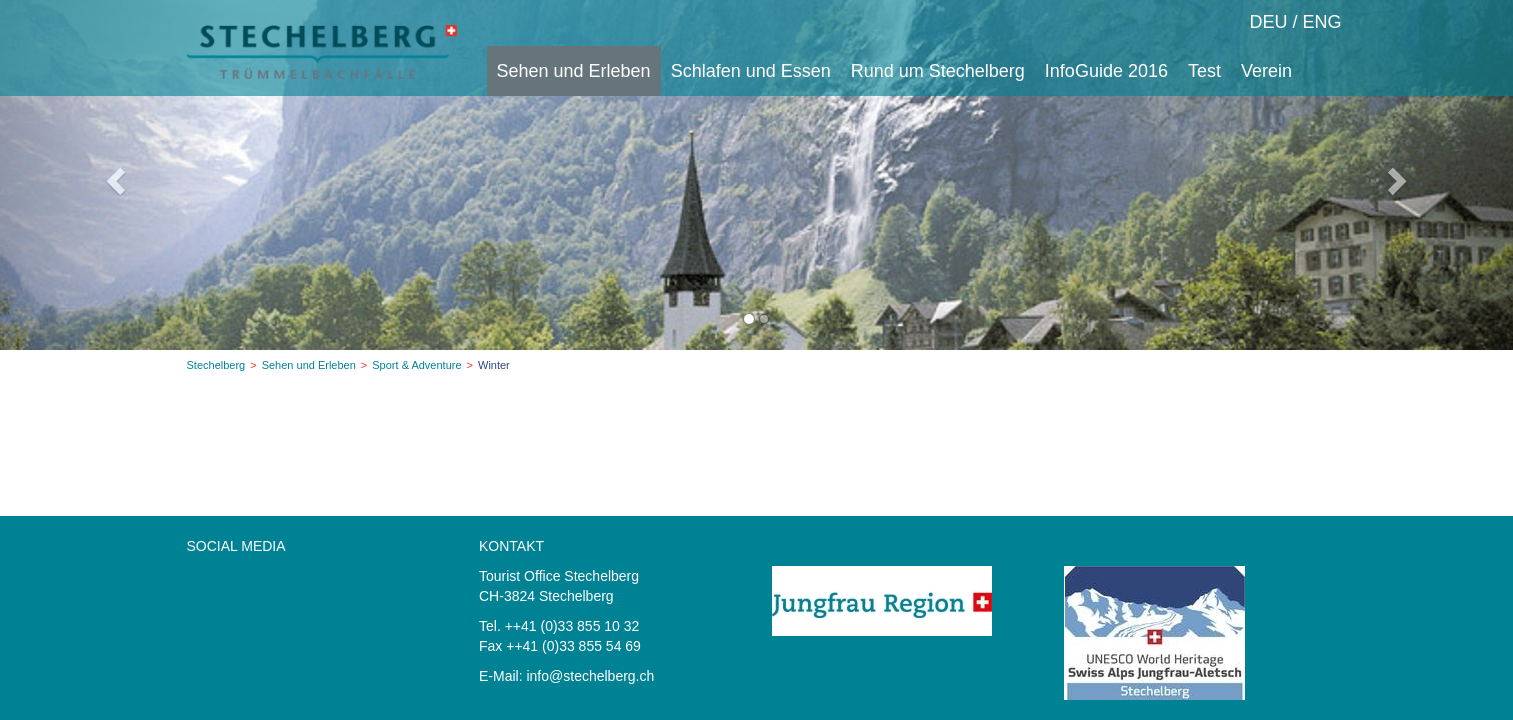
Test (1204, 71)
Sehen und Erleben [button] (574, 71)
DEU (1268, 22)
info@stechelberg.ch (590, 676)
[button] (113, 175)
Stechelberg (216, 365)
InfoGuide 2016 (1106, 71)
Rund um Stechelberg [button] (938, 71)
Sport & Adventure (416, 365)
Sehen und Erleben (309, 365)
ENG (1321, 22)
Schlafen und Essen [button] (751, 71)
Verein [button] (1266, 71)
